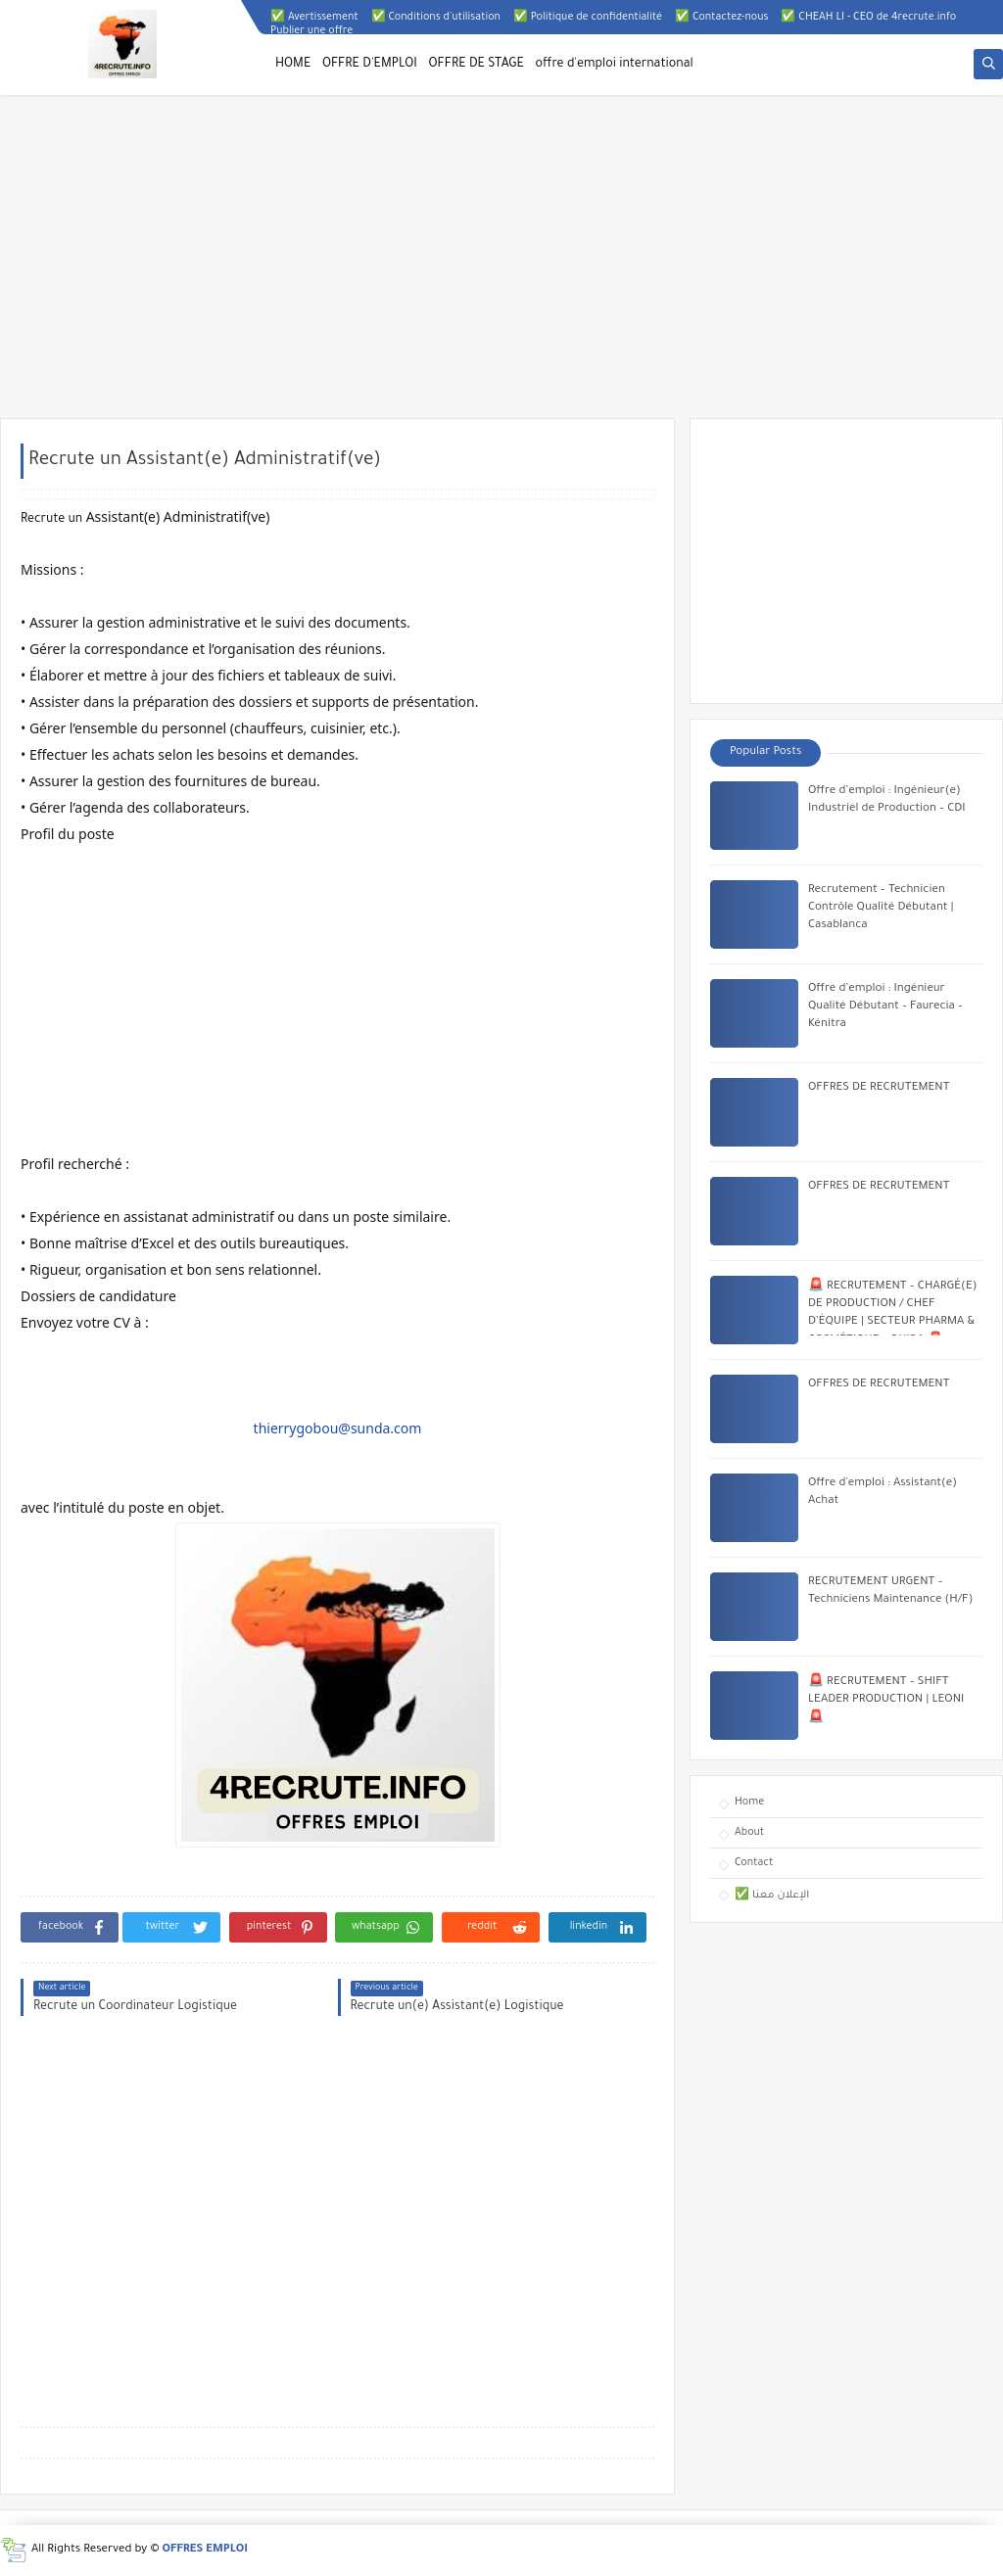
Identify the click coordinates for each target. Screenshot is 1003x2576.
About (749, 1833)
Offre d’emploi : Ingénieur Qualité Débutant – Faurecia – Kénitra (885, 1007)
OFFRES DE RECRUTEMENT (878, 1088)
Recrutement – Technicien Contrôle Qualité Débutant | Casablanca (881, 908)
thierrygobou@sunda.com (338, 1428)
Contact (754, 1863)
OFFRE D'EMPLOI (369, 64)
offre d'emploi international (614, 64)
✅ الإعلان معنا (772, 1895)
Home (749, 1802)
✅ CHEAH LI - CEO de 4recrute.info (868, 17)
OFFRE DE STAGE (476, 64)
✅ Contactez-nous (721, 17)
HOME (292, 64)
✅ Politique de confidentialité (587, 17)
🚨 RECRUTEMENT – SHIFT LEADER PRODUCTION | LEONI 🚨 (886, 1700)
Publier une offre (311, 31)
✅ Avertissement (314, 17)
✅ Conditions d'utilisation (436, 17)
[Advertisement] (501, 266)
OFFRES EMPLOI (205, 2550)
